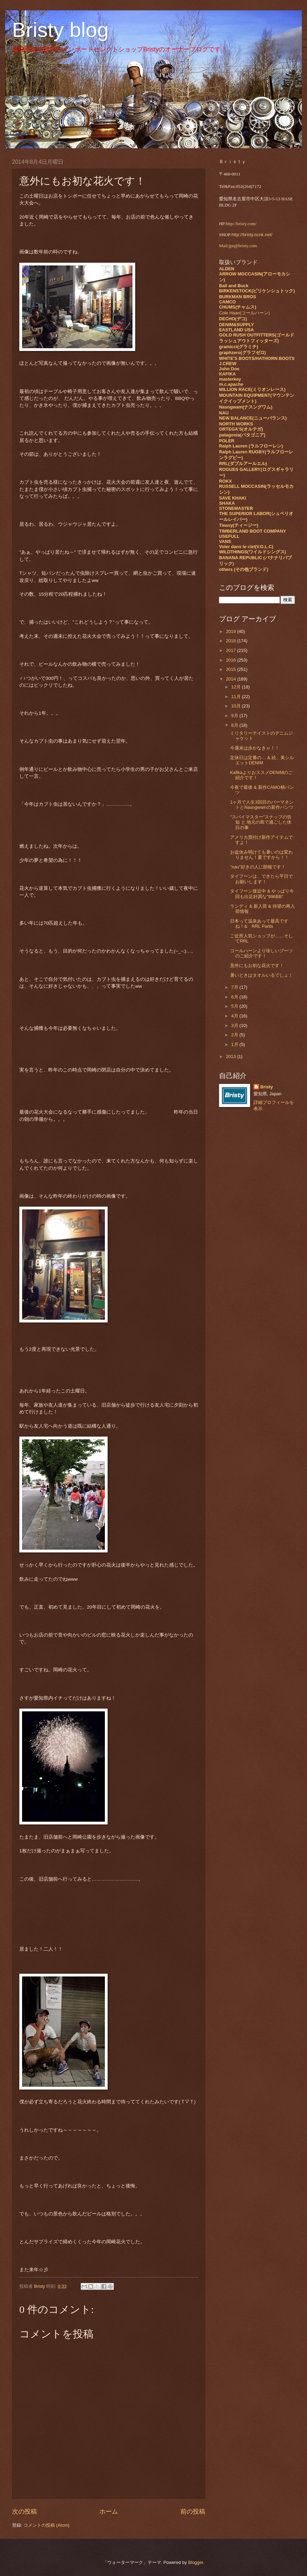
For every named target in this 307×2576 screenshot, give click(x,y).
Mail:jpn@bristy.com (238, 245)
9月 (235, 715)
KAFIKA (227, 373)
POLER (226, 440)
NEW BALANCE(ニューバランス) (253, 418)
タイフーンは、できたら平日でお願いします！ (261, 879)
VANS (225, 541)
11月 (236, 696)
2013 (231, 1056)
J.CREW (227, 363)
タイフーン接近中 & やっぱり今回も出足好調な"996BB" (262, 893)
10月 (236, 705)
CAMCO (227, 301)
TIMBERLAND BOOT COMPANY (252, 531)
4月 (235, 1015)
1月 (235, 1044)
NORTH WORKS (236, 423)
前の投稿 (192, 2511)
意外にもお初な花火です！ (257, 965)
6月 (235, 996)
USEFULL (229, 536)
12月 (236, 687)
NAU (224, 412)
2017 (231, 650)
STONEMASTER (236, 508)
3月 (235, 1025)
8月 (235, 725)
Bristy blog (60, 29)
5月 (235, 1006)
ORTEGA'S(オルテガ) (241, 429)
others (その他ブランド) (243, 569)
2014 (231, 679)
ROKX (225, 481)
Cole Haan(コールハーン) (244, 312)
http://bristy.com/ (241, 223)
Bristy (266, 1086)
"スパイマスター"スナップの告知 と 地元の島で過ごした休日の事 (260, 822)
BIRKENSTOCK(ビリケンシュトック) (257, 290)
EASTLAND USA (236, 329)
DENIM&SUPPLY (236, 324)
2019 (231, 631)
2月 (235, 1034)
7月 (235, 987)
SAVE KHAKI (232, 498)
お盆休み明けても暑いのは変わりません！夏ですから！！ (261, 854)
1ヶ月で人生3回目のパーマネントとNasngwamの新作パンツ (261, 804)
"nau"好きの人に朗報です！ (258, 866)
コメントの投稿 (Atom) (46, 2525)
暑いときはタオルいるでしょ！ (261, 975)
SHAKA (227, 503)
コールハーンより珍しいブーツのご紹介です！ (261, 953)
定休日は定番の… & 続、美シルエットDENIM (262, 760)
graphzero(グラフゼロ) (242, 352)
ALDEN (226, 268)
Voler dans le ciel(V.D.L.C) (246, 546)
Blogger (195, 2562)
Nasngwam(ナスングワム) (246, 407)
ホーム (108, 2511)
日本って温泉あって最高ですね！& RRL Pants (259, 923)
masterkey (230, 379)
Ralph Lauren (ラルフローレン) (251, 446)
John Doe (229, 368)
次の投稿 (24, 2511)
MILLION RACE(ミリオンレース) (252, 389)
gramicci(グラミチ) (238, 346)
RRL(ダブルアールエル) (243, 463)
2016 (231, 660)
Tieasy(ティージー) (238, 525)
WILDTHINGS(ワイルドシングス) (252, 551)
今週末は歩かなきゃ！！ (254, 748)
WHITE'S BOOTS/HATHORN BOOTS (257, 358)
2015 (231, 669)
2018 (231, 640)
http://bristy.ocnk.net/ (252, 234)
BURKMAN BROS (237, 296)
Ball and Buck (233, 285)
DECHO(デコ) (233, 318)
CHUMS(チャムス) (237, 307)
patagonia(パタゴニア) (242, 434)
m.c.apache (231, 384)
